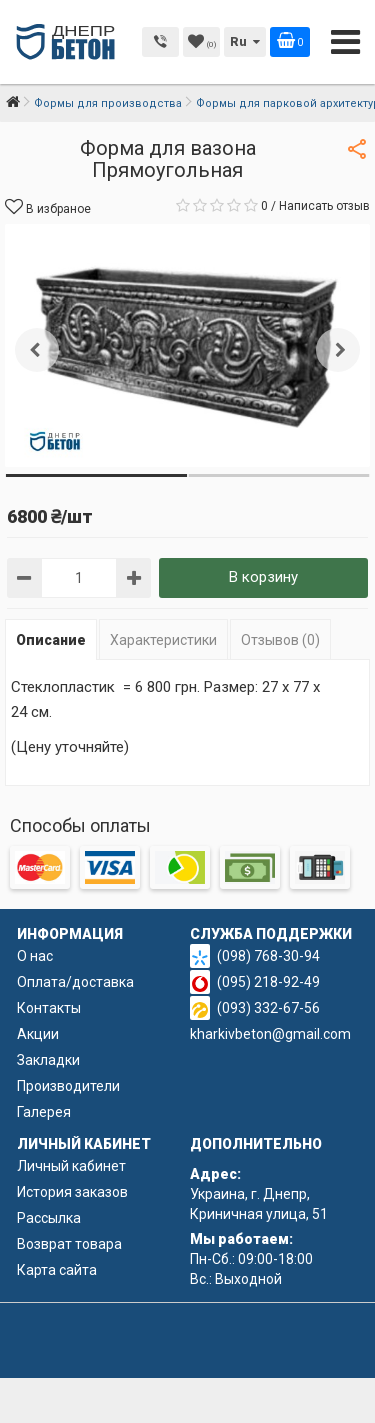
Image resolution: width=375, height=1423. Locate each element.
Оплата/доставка (75, 982)
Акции (38, 1034)
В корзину (263, 577)
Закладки (48, 1060)
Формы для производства (108, 103)
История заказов (72, 1192)
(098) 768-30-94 (268, 956)
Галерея (44, 1112)
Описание (51, 640)
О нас (35, 956)
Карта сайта (57, 1270)
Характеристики (163, 640)
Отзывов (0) (280, 640)
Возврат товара (69, 1244)
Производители (68, 1086)
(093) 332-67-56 (268, 1008)
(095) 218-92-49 (268, 982)
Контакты (49, 1008)
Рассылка (49, 1218)
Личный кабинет (71, 1166)
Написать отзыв (324, 206)
